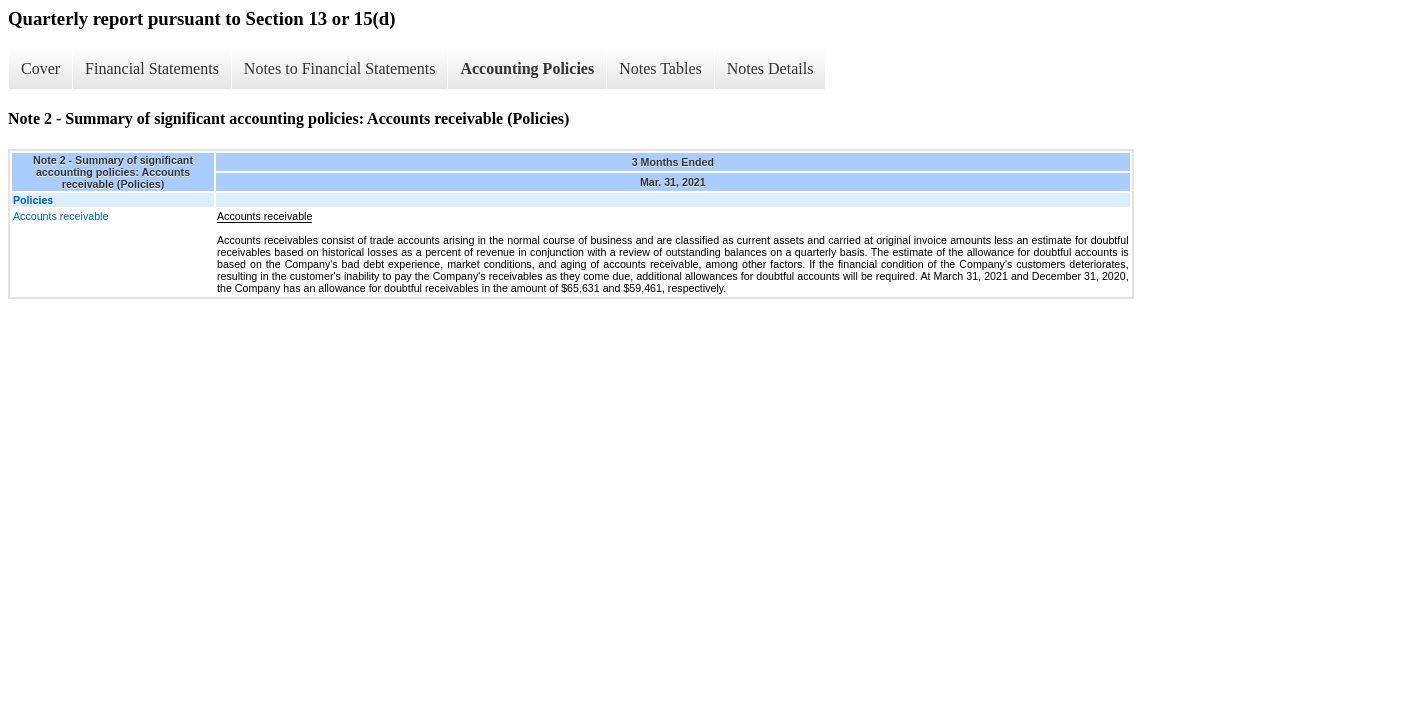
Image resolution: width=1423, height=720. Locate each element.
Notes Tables (660, 68)
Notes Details (770, 68)
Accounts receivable (60, 216)
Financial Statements (152, 68)
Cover (40, 68)
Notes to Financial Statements (340, 68)
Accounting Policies (527, 68)
